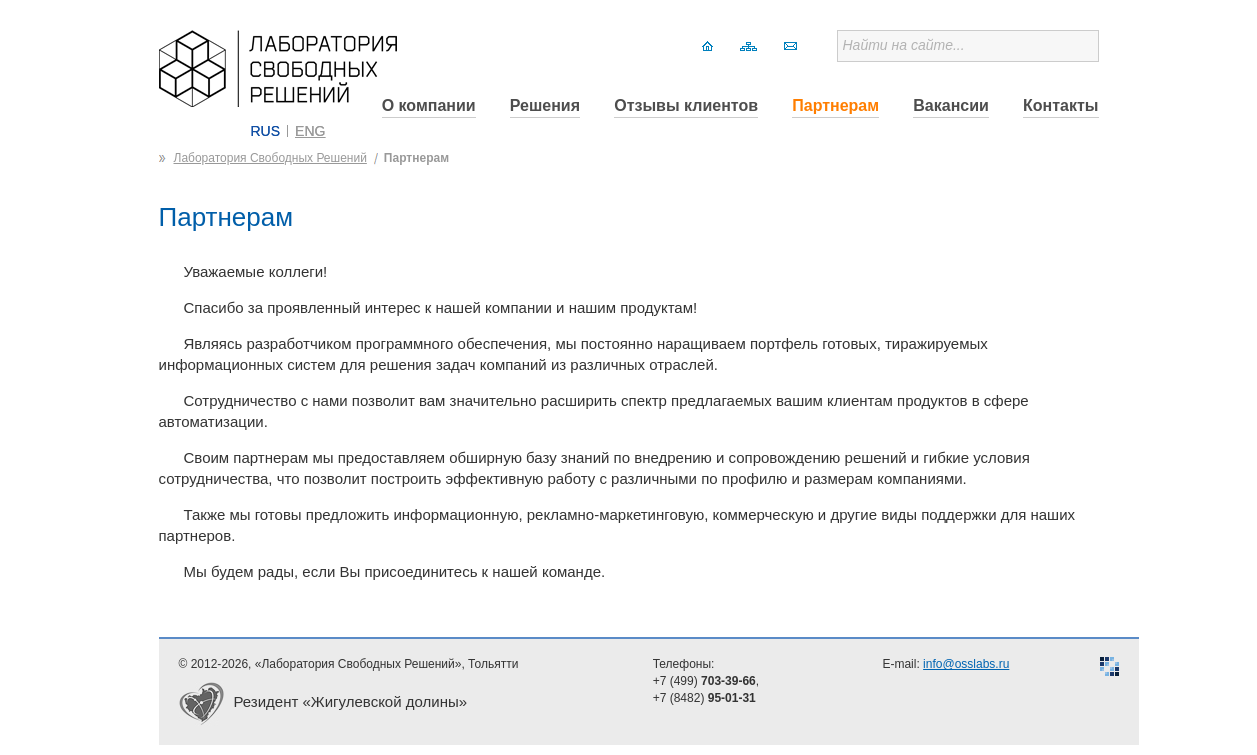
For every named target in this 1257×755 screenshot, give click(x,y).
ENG (310, 131)
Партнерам (835, 105)
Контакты (1060, 105)
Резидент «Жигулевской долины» (351, 701)
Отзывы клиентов (686, 105)
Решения (545, 105)
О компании (429, 105)
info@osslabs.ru (966, 664)
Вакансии (951, 105)
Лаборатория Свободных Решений (270, 158)
